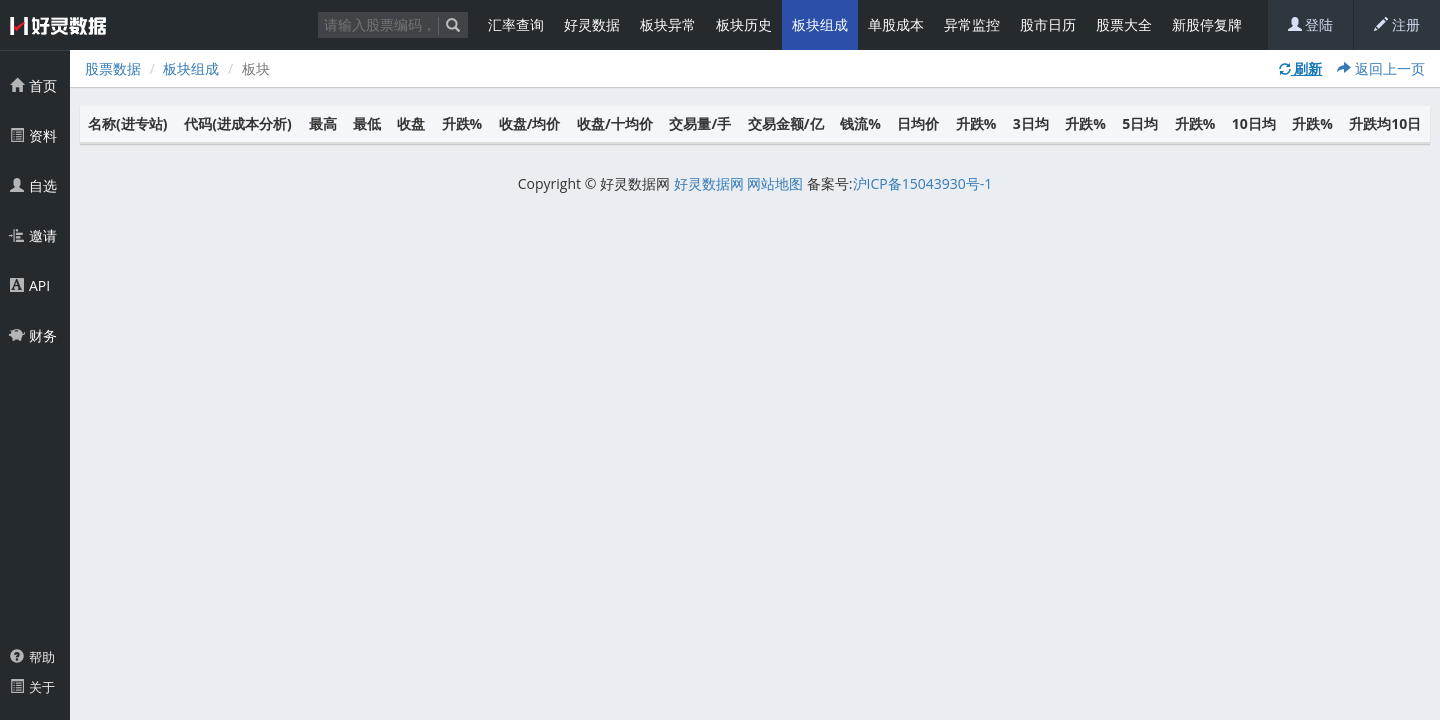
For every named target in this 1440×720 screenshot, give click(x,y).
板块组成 (820, 24)
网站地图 (775, 183)
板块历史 (744, 24)
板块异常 (668, 24)
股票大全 (1124, 24)
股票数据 (113, 68)
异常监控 (972, 24)
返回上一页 (1381, 68)
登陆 (1311, 24)
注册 (1397, 24)
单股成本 (896, 24)
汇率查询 (516, 24)
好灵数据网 (709, 183)
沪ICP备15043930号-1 (923, 183)
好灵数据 (592, 24)
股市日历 (1048, 24)
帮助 (32, 657)
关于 (32, 687)
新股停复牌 (1207, 24)
